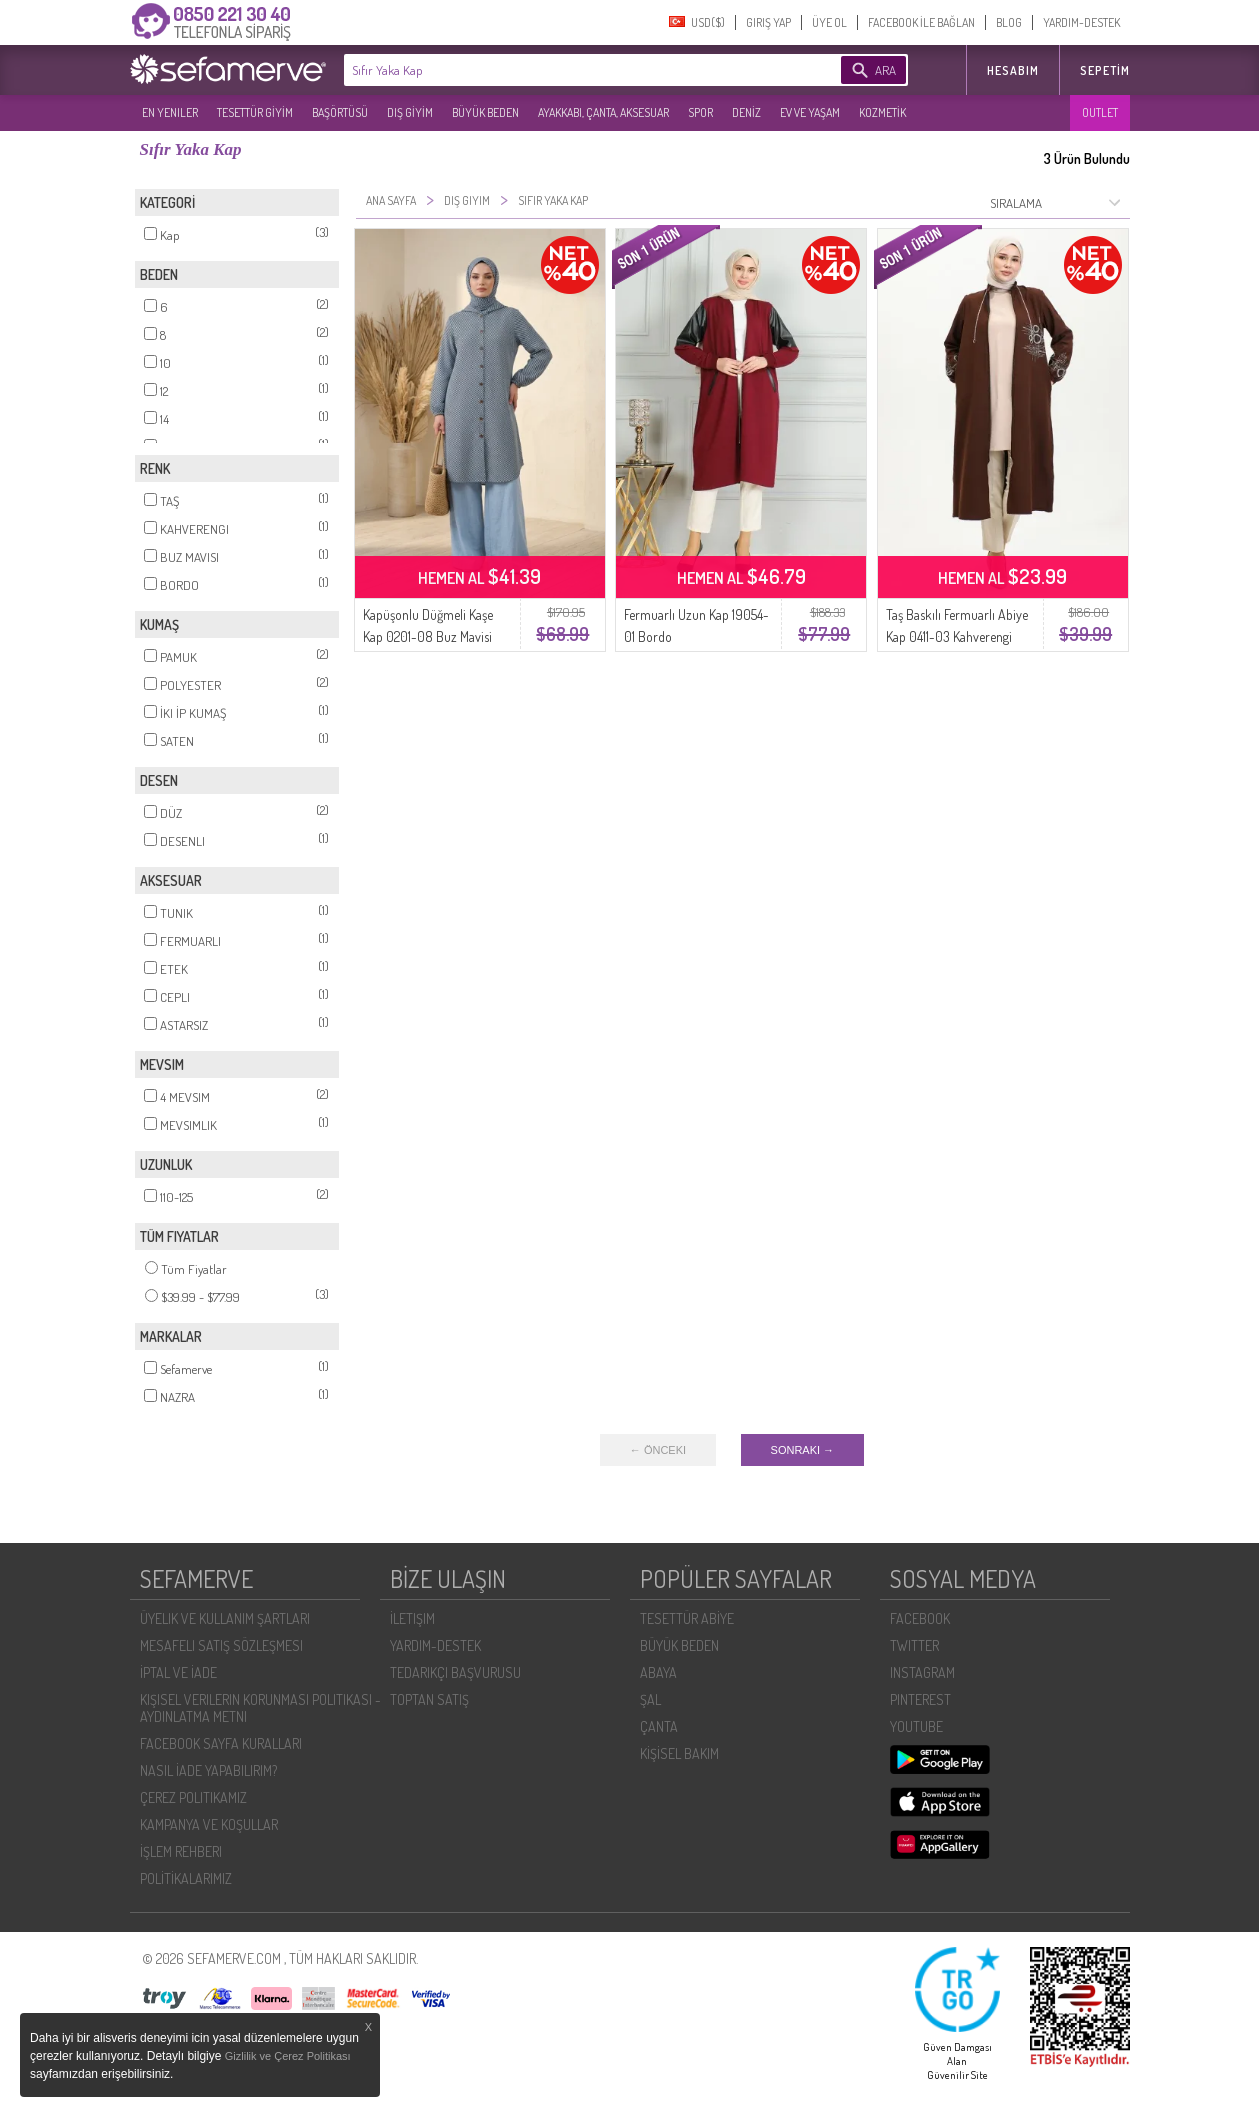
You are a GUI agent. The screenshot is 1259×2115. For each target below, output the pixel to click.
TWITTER (914, 1645)
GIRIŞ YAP (768, 22)
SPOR (700, 112)
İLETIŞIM (412, 1618)
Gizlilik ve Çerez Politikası (288, 2056)
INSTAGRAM (922, 1672)
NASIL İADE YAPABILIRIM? (208, 1770)
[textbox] (562, 70)
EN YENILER (170, 112)
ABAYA (658, 1672)
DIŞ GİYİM (410, 112)
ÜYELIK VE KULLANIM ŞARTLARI (225, 1618)
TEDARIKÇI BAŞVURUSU (455, 1672)
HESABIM (1013, 70)
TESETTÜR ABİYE (687, 1618)
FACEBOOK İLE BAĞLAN (921, 22)
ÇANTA (659, 1726)
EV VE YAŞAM (810, 112)
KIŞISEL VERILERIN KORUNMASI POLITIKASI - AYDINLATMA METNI (260, 1708)
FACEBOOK (920, 1618)
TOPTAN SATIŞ (429, 1699)
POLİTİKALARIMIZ (186, 1878)
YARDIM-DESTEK (1081, 22)
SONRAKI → (803, 1450)
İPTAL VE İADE (178, 1672)
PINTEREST (920, 1699)
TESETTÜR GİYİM (255, 112)
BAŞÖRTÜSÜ (340, 112)
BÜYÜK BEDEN (485, 112)
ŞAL (650, 1699)
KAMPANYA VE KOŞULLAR (209, 1824)
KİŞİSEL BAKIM (679, 1753)
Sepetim (1105, 70)
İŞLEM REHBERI (181, 1851)
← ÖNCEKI (658, 1450)
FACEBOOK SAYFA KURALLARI (221, 1743)
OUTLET (1100, 112)
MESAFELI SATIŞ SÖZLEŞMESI (221, 1645)
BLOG (1009, 22)
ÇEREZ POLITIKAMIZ (193, 1797)
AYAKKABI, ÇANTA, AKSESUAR (603, 112)
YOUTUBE (916, 1726)
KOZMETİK (882, 112)
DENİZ (746, 112)
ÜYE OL (829, 22)
